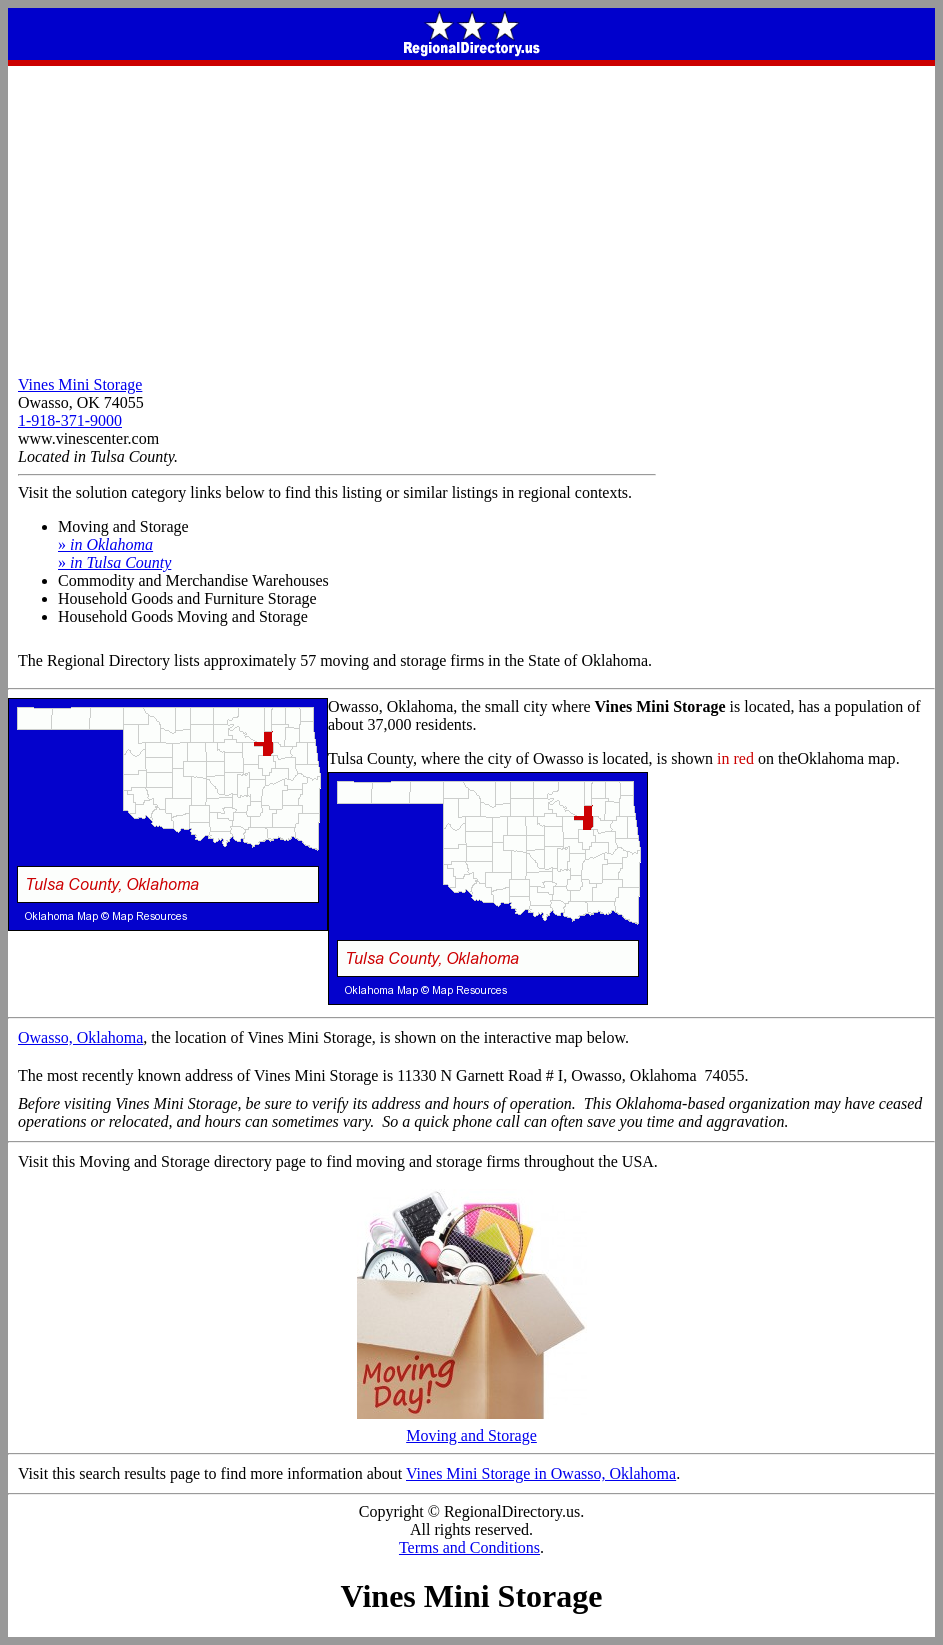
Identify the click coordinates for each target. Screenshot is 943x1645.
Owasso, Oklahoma (80, 1037)
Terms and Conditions (469, 1547)
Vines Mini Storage (80, 384)
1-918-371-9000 (70, 420)
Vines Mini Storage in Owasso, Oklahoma (541, 1473)
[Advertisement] (471, 216)
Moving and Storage (472, 1428)
